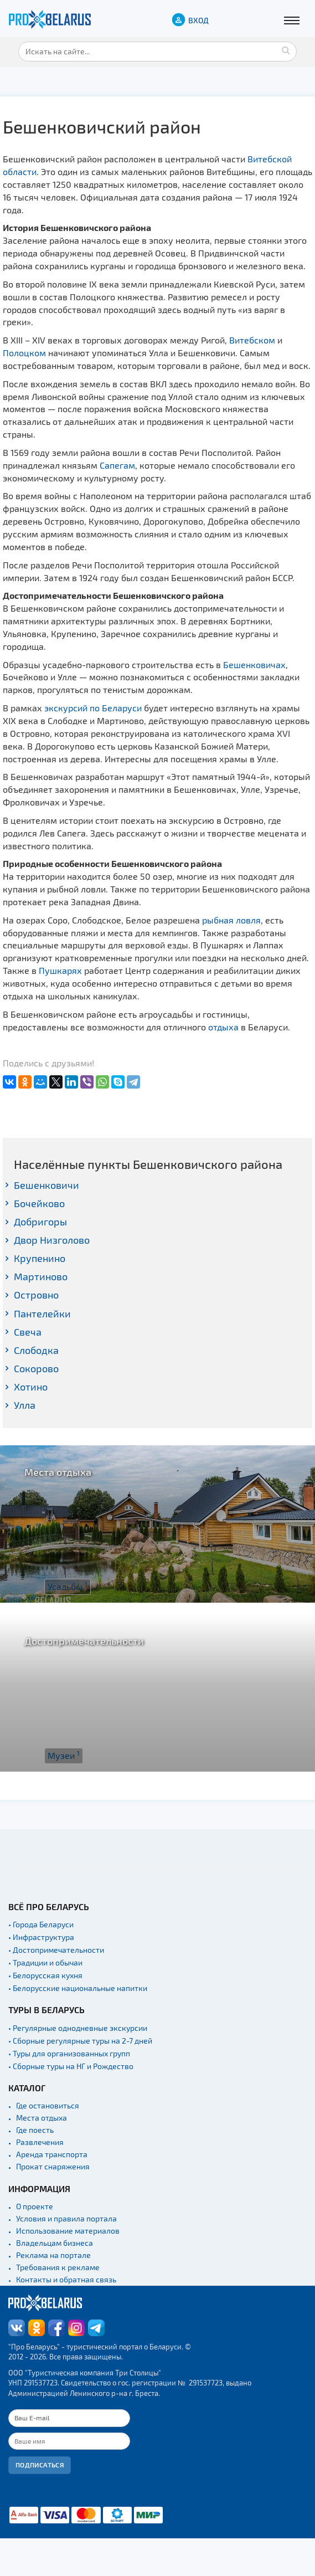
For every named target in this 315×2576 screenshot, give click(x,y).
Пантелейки (42, 1313)
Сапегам (117, 465)
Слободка (36, 1350)
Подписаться (40, 2465)
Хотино (31, 1387)
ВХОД (198, 20)
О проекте (34, 2206)
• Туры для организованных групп (69, 2053)
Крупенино (39, 1258)
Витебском (252, 340)
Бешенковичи (46, 1185)
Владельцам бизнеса (54, 2242)
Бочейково (39, 1203)
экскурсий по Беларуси (93, 707)
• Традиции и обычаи (45, 1962)
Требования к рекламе (58, 2267)
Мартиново (41, 1276)
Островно (36, 1295)
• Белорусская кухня (45, 1975)
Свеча (28, 1332)
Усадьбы (67, 1586)
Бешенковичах (254, 664)
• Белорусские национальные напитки (77, 1988)
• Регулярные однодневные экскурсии (77, 2028)
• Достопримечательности (56, 1949)
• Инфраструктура (41, 1937)
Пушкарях (60, 970)
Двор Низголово (52, 1240)
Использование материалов (68, 2230)
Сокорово (36, 1368)
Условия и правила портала (66, 2218)
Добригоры (40, 1221)
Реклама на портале (53, 2255)
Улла (24, 1405)
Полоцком (24, 352)
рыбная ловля (231, 920)
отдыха (223, 1027)
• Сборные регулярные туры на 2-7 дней (80, 2040)
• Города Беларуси (41, 1924)
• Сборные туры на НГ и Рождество (70, 2066)
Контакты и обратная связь (66, 2279)
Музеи (64, 1755)
